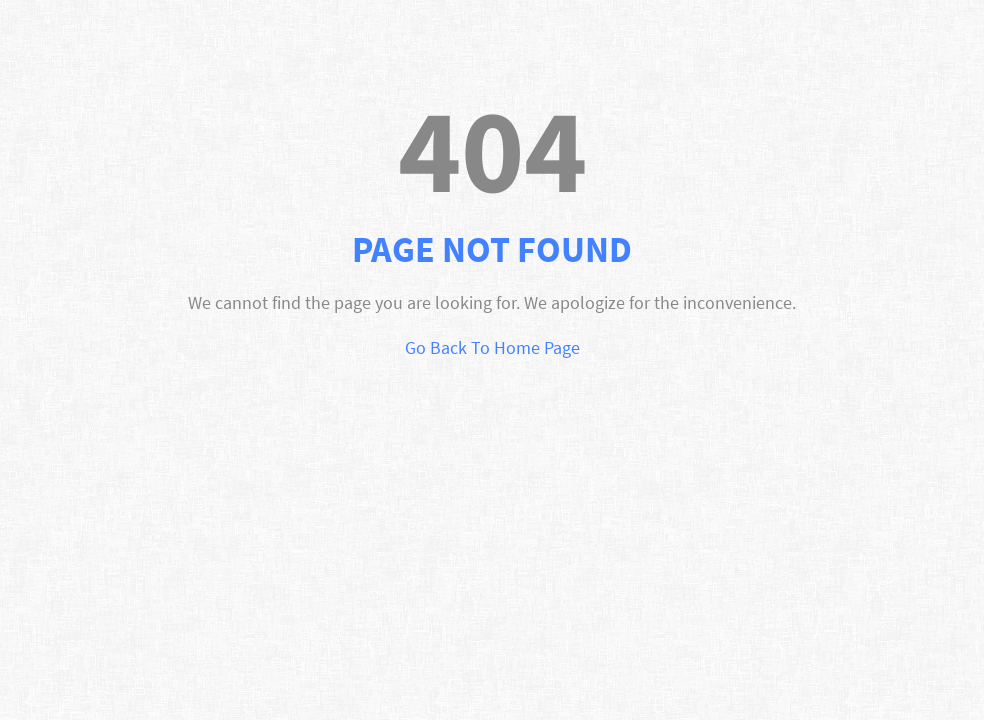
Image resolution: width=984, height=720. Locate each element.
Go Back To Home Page (492, 347)
